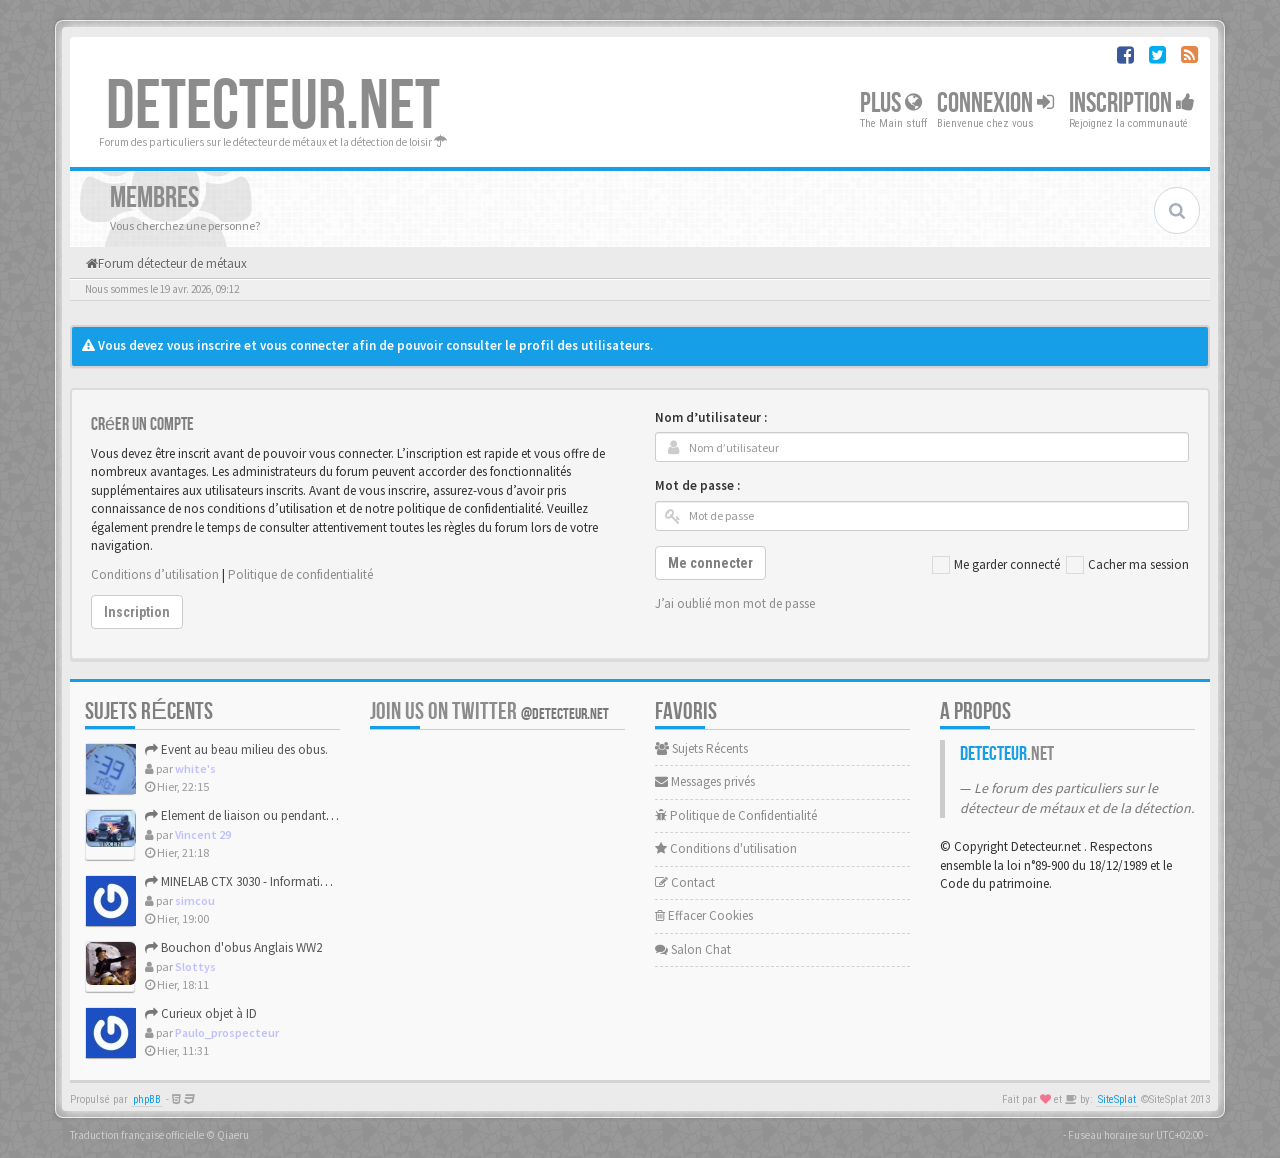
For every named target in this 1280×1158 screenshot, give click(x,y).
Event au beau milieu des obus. (236, 749)
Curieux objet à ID (201, 1013)
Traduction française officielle (137, 1135)
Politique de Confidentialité (736, 815)
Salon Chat (693, 949)
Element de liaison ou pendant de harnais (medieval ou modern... (329, 815)
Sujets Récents (701, 748)
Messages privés (705, 781)
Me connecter (710, 563)
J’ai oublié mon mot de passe (735, 603)
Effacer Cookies (704, 915)
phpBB (147, 1099)
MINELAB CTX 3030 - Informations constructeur (278, 881)
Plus (891, 103)
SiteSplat (1117, 1099)
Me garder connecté (996, 565)
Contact (685, 882)
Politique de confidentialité (300, 574)
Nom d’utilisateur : (711, 417)
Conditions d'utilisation (726, 848)
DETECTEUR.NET (273, 107)
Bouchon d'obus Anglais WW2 (233, 947)
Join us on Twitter (489, 711)
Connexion (995, 103)
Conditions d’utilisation (155, 574)
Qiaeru (233, 1135)
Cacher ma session (1127, 565)
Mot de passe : (697, 485)
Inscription (1132, 103)
